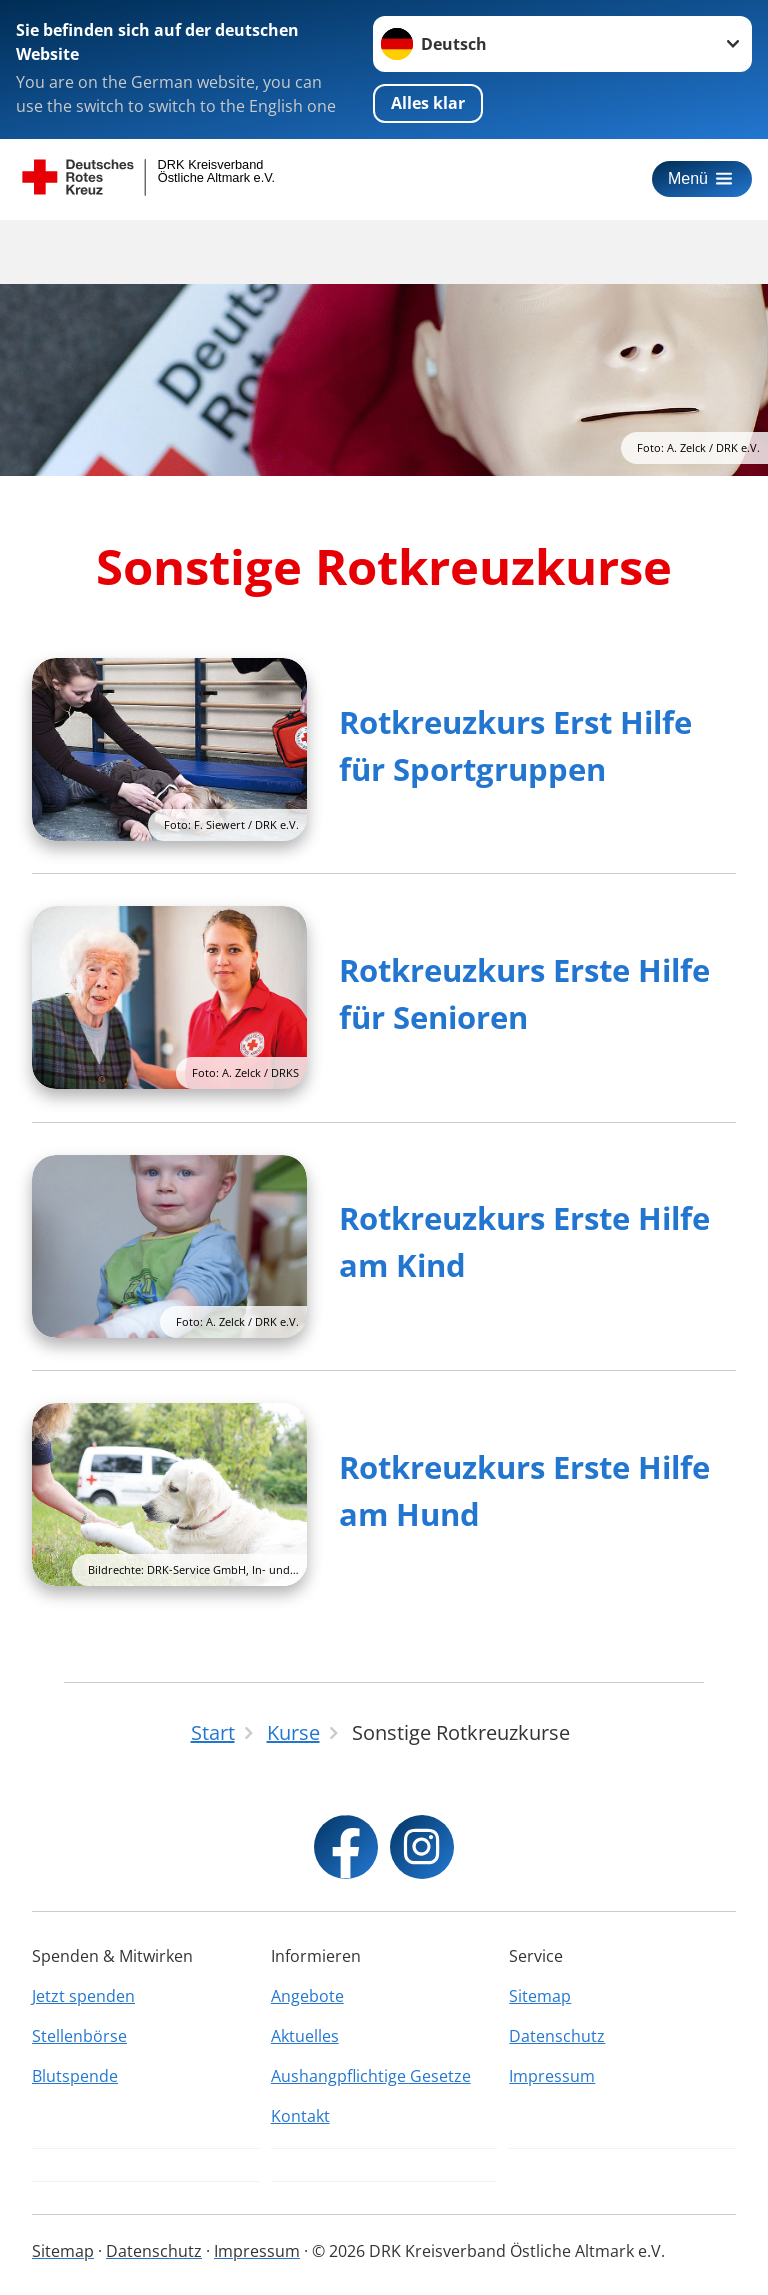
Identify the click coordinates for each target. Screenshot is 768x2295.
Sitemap (540, 1996)
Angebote (307, 1996)
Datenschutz (557, 2036)
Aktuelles (305, 2036)
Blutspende (75, 2076)
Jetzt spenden (83, 1996)
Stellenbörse (79, 2036)
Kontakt (300, 2116)
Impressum (552, 2076)
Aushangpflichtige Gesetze (371, 2076)
